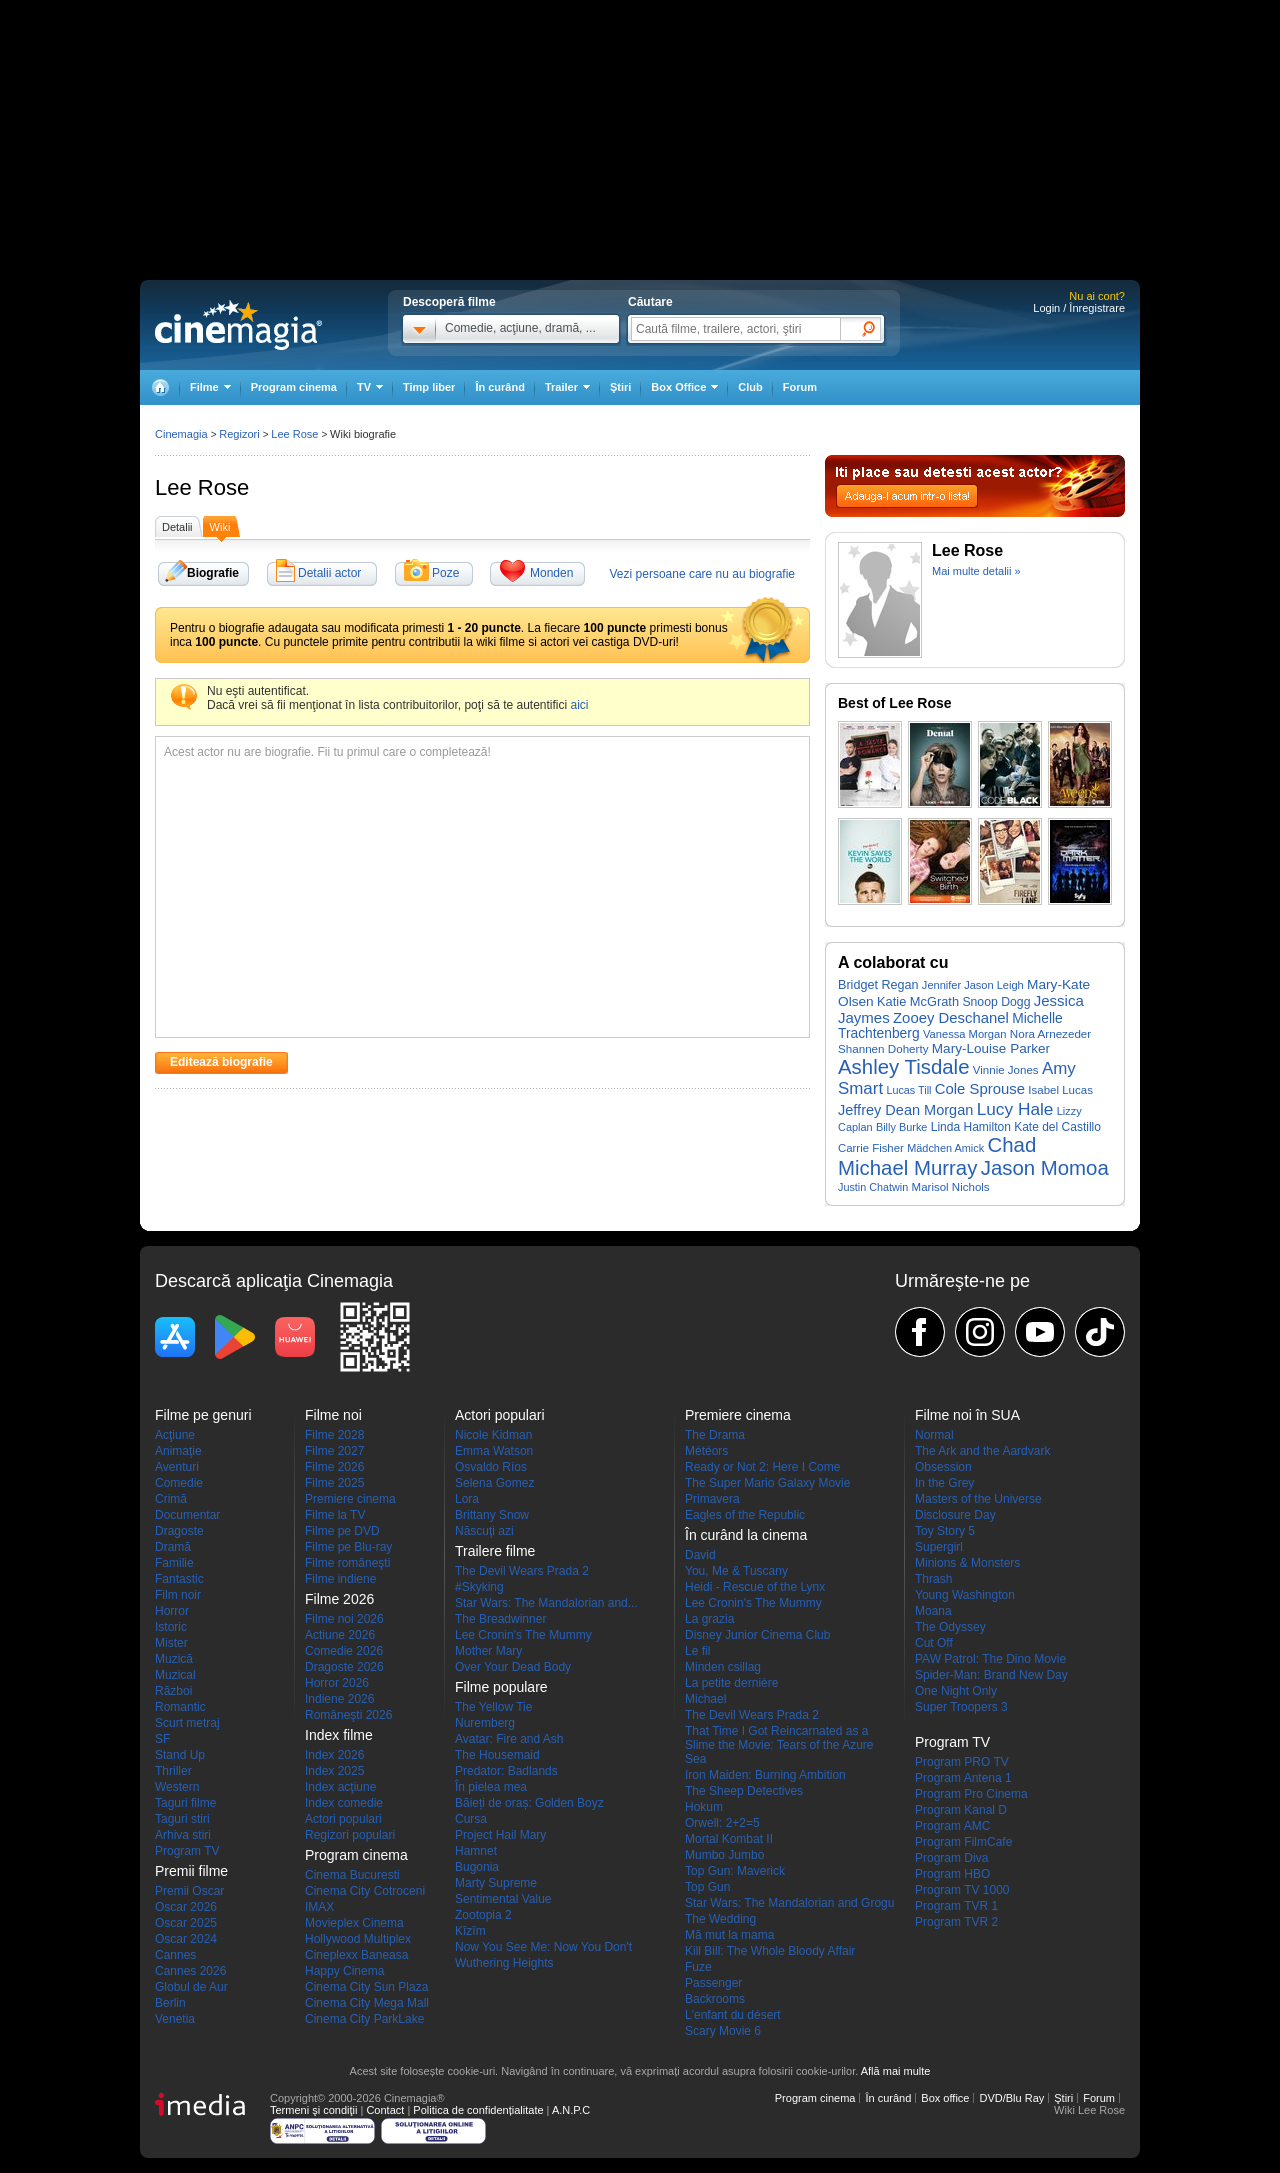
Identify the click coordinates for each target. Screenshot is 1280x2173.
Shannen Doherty (883, 1048)
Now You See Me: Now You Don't (543, 1947)
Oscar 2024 (186, 1939)
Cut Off (934, 1643)
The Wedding (720, 1919)
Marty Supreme (496, 1883)
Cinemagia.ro (238, 325)
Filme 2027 (334, 1451)
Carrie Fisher (871, 1148)
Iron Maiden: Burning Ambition (765, 1775)
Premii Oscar (189, 1891)
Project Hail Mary (500, 1835)
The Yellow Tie (493, 1707)
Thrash (933, 1579)
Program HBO (952, 1874)
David (700, 1555)
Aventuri (177, 1467)
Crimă (171, 1499)
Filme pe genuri (203, 1415)
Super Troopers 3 (961, 1707)
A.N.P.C (571, 2110)
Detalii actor (329, 573)
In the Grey (944, 1483)
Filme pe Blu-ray (348, 1547)
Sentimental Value (503, 1899)
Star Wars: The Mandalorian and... (546, 1603)
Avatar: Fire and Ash (509, 1739)
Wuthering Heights (504, 1963)
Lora (467, 1499)
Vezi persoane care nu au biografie (702, 574)
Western (177, 1787)
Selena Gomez (494, 1483)
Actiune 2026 (340, 1635)
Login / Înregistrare (1079, 308)
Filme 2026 (334, 1467)
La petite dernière (731, 1683)
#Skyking (479, 1587)
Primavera (712, 1499)
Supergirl (939, 1547)
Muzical (175, 1675)
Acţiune (175, 1435)
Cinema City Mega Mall (367, 2003)
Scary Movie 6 (723, 2031)
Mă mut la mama (729, 1935)
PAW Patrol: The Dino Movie (990, 1659)
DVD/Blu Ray (1011, 2098)
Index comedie (344, 1803)
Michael (705, 1699)
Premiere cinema (350, 1499)
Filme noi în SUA (967, 1415)
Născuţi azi (484, 1531)
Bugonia (477, 1867)
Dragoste (179, 1531)
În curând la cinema (746, 1535)
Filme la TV (335, 1515)
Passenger (713, 1983)
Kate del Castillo (1057, 1127)
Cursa (471, 1819)
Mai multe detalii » (976, 571)
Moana (933, 1611)
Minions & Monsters (967, 1563)
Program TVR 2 (956, 1922)
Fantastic (179, 1579)
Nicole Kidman (493, 1435)
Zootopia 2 (483, 1915)
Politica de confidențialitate (478, 2110)
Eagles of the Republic (745, 1515)
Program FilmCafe (963, 1842)
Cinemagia (181, 434)
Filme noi (333, 1415)
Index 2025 (334, 1771)
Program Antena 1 (963, 1778)
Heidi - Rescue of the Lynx (755, 1587)
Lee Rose (202, 487)
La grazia (709, 1619)
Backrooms (715, 1999)
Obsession (943, 1467)
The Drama (715, 1435)
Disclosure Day (955, 1515)
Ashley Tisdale (903, 1067)
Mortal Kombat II (729, 1839)
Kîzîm (470, 1931)
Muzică (174, 1659)
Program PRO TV (962, 1762)
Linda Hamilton (971, 1127)
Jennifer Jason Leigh (973, 985)
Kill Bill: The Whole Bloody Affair (770, 1951)
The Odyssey (950, 1627)
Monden (551, 573)
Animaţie (178, 1451)
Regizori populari (350, 1835)
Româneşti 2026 (348, 1715)
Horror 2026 (337, 1683)
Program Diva (951, 1858)
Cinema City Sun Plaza (366, 1987)
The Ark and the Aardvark (982, 1451)
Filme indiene (340, 1579)
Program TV (187, 1851)
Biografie (213, 573)
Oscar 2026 (186, 1907)
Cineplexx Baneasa (356, 1955)
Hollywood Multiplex (358, 1939)
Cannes (175, 1955)
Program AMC (952, 1826)
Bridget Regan (878, 985)
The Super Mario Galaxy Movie (767, 1483)
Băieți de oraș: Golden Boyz (529, 1803)
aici (580, 705)
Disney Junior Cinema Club (757, 1635)
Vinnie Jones (1006, 1070)
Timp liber (429, 387)
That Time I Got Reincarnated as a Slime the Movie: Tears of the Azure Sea (779, 1745)
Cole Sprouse (980, 1089)
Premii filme (191, 1871)
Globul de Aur (191, 1987)
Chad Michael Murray (937, 1156)
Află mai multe (896, 2071)
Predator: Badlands (506, 1771)
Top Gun (707, 1887)
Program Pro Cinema (971, 1794)
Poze (445, 573)
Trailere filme (495, 1551)
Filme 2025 (334, 1483)
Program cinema (294, 387)
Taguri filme (185, 1803)
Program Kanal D (961, 1810)
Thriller (173, 1771)
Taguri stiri (182, 1819)
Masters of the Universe (978, 1499)
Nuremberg (485, 1723)
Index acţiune (340, 1787)
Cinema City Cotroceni (365, 1891)
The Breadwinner (500, 1619)
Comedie (179, 1483)
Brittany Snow (492, 1515)
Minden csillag (723, 1667)
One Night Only (956, 1691)
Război (173, 1691)
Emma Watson (494, 1451)
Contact (385, 2110)
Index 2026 (334, 1755)
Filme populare (501, 1687)
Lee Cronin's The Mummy (523, 1635)
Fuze (698, 1967)
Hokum (704, 1807)
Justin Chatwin (873, 1187)
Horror (172, 1611)
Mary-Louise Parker (991, 1048)
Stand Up (180, 1755)
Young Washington (965, 1595)
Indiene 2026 (339, 1699)
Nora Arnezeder (1050, 1033)
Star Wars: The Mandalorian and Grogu (789, 1903)
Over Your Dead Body (513, 1667)
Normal (934, 1435)
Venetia (175, 2019)
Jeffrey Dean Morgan (905, 1110)
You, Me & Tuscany (736, 1571)
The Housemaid (497, 1755)
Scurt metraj (187, 1723)
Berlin (170, 2003)
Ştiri (620, 387)
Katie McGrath (918, 1001)
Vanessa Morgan (965, 1034)
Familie (174, 1563)
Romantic (180, 1707)
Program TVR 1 (956, 1906)
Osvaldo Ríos (491, 1467)
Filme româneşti (347, 1563)
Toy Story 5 (945, 1531)
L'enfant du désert (733, 2015)
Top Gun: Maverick (735, 1871)
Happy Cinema (344, 1971)
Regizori (239, 434)
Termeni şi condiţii (313, 2110)
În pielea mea (491, 1787)
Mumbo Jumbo (724, 1855)
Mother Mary (488, 1651)
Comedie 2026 (344, 1651)
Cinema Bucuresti (352, 1875)
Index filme (339, 1735)
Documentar (187, 1515)
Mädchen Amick (945, 1148)
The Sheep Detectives (744, 1791)
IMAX (319, 1907)
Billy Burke (902, 1127)
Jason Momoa (1045, 1168)
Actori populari (343, 1819)
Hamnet (476, 1851)
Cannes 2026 (190, 1971)
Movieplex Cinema (354, 1923)
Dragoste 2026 (344, 1667)
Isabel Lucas (1060, 1090)
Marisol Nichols (951, 1187)
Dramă (173, 1547)
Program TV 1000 (962, 1890)
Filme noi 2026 (344, 1619)
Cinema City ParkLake (364, 2019)
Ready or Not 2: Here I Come (762, 1467)
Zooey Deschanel (951, 1018)
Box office (945, 2098)
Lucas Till (908, 1090)
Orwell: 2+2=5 (722, 1823)
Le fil (697, 1651)
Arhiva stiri (183, 1835)
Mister (171, 1643)
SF (162, 1739)
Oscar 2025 (186, 1923)
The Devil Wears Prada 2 (522, 1571)
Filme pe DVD (342, 1531)
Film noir (178, 1595)
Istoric (171, 1627)
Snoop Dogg (996, 1002)
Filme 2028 (334, 1435)
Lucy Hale (1015, 1109)
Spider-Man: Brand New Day (991, 1675)
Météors (706, 1451)
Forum (800, 387)
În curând (500, 387)
